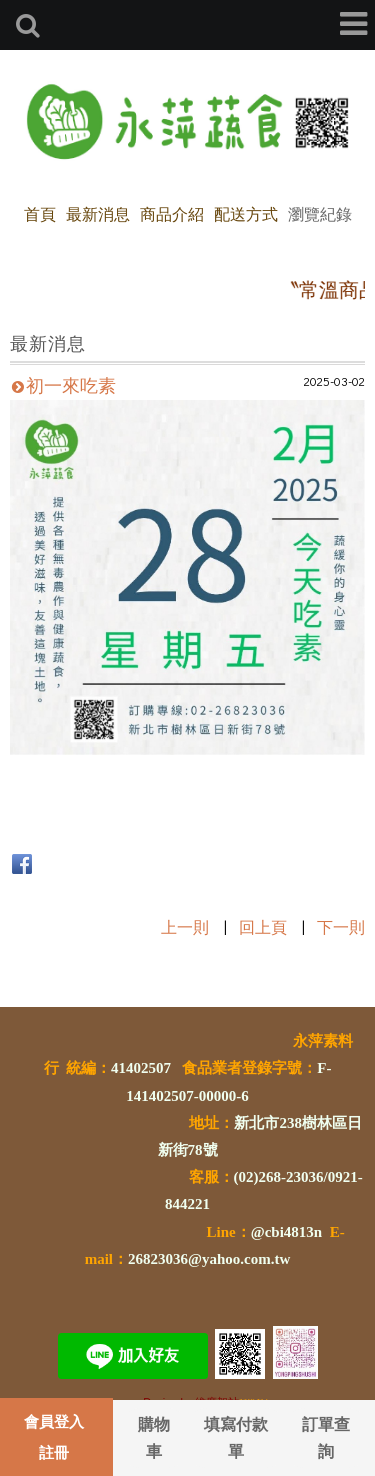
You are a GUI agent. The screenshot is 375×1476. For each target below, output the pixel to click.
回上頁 (263, 926)
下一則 (341, 926)
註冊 (54, 1452)
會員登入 (54, 1421)
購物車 (154, 1437)
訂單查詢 (326, 1437)
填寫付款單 (236, 1437)
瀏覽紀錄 (320, 213)
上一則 (185, 926)
